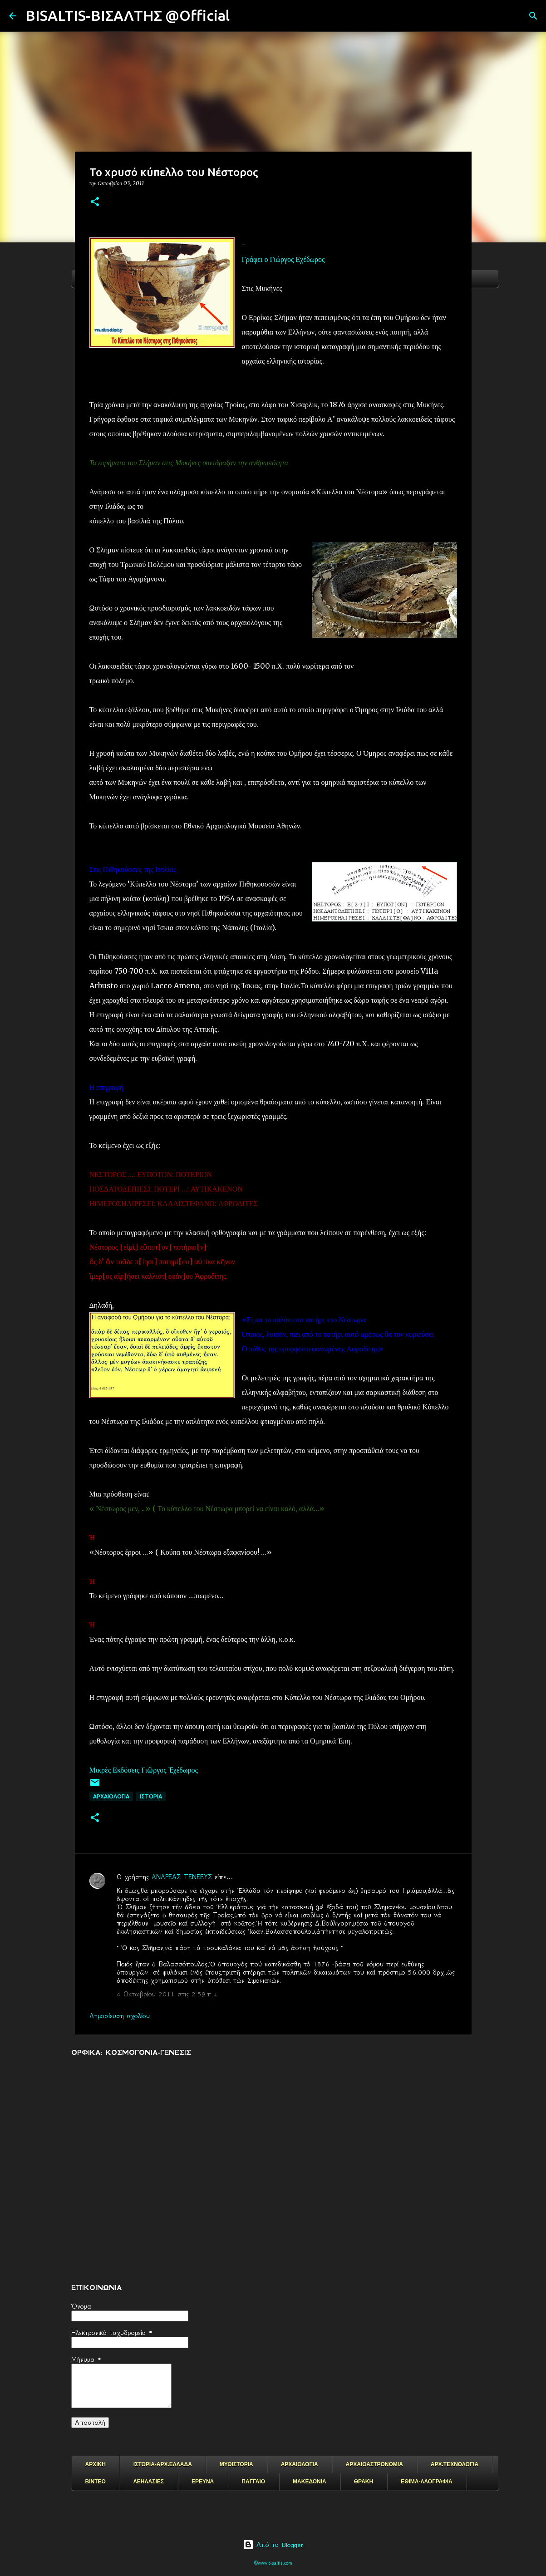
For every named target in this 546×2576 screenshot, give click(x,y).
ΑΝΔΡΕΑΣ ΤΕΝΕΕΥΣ (182, 1877)
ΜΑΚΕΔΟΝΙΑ (309, 2481)
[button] (94, 202)
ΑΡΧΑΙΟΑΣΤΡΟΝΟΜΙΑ (374, 2464)
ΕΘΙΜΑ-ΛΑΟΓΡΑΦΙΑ (427, 2481)
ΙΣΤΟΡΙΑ (151, 1796)
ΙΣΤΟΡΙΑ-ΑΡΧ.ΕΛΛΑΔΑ (162, 2464)
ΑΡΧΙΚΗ (95, 2464)
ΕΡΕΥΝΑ (203, 2481)
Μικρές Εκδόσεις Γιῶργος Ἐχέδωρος (144, 1769)
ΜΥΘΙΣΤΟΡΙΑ (236, 2464)
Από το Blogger (273, 2545)
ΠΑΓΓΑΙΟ (253, 2481)
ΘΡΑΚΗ (363, 2481)
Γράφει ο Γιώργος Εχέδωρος (283, 259)
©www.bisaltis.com (273, 2563)
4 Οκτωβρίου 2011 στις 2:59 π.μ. (167, 1994)
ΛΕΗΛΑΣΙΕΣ (148, 2481)
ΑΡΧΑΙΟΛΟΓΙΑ (111, 1796)
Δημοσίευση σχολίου (119, 2016)
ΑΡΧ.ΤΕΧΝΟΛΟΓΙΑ (454, 2464)
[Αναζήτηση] (242, 16)
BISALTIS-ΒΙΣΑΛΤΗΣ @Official (127, 15)
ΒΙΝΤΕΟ (95, 2481)
